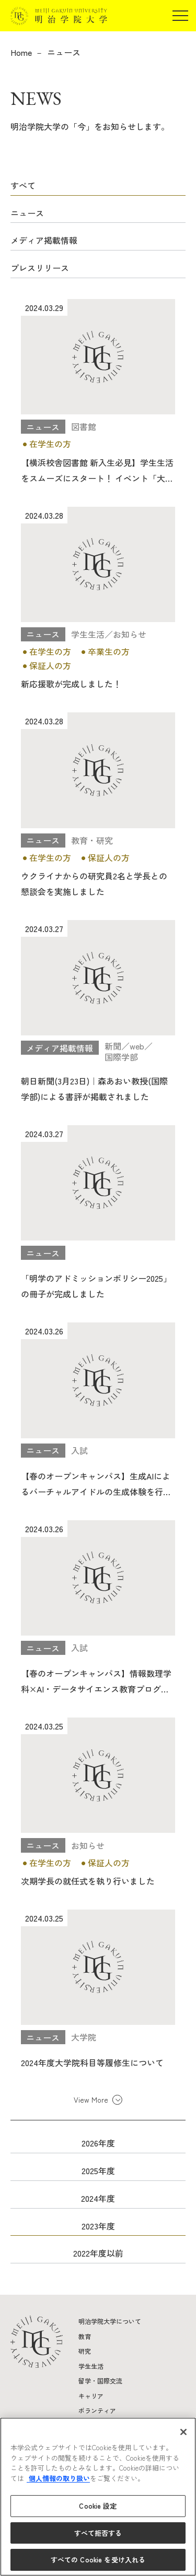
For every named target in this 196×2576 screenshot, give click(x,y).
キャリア (90, 2395)
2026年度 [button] (98, 2143)
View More (91, 2099)
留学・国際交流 (100, 2380)
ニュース (63, 52)
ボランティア (97, 2410)
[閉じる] (183, 2431)
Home (21, 52)
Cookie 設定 (98, 2506)
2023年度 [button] (98, 2226)
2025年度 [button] (98, 2170)
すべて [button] (23, 185)
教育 (84, 2336)
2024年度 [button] (98, 2198)
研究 (84, 2350)
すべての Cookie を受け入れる (98, 2560)
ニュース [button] (27, 213)
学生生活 (90, 2366)
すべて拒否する (98, 2533)
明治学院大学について (109, 2321)
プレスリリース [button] (39, 267)
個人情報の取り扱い (58, 2478)
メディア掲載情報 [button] (43, 240)
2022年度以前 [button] (98, 2253)
